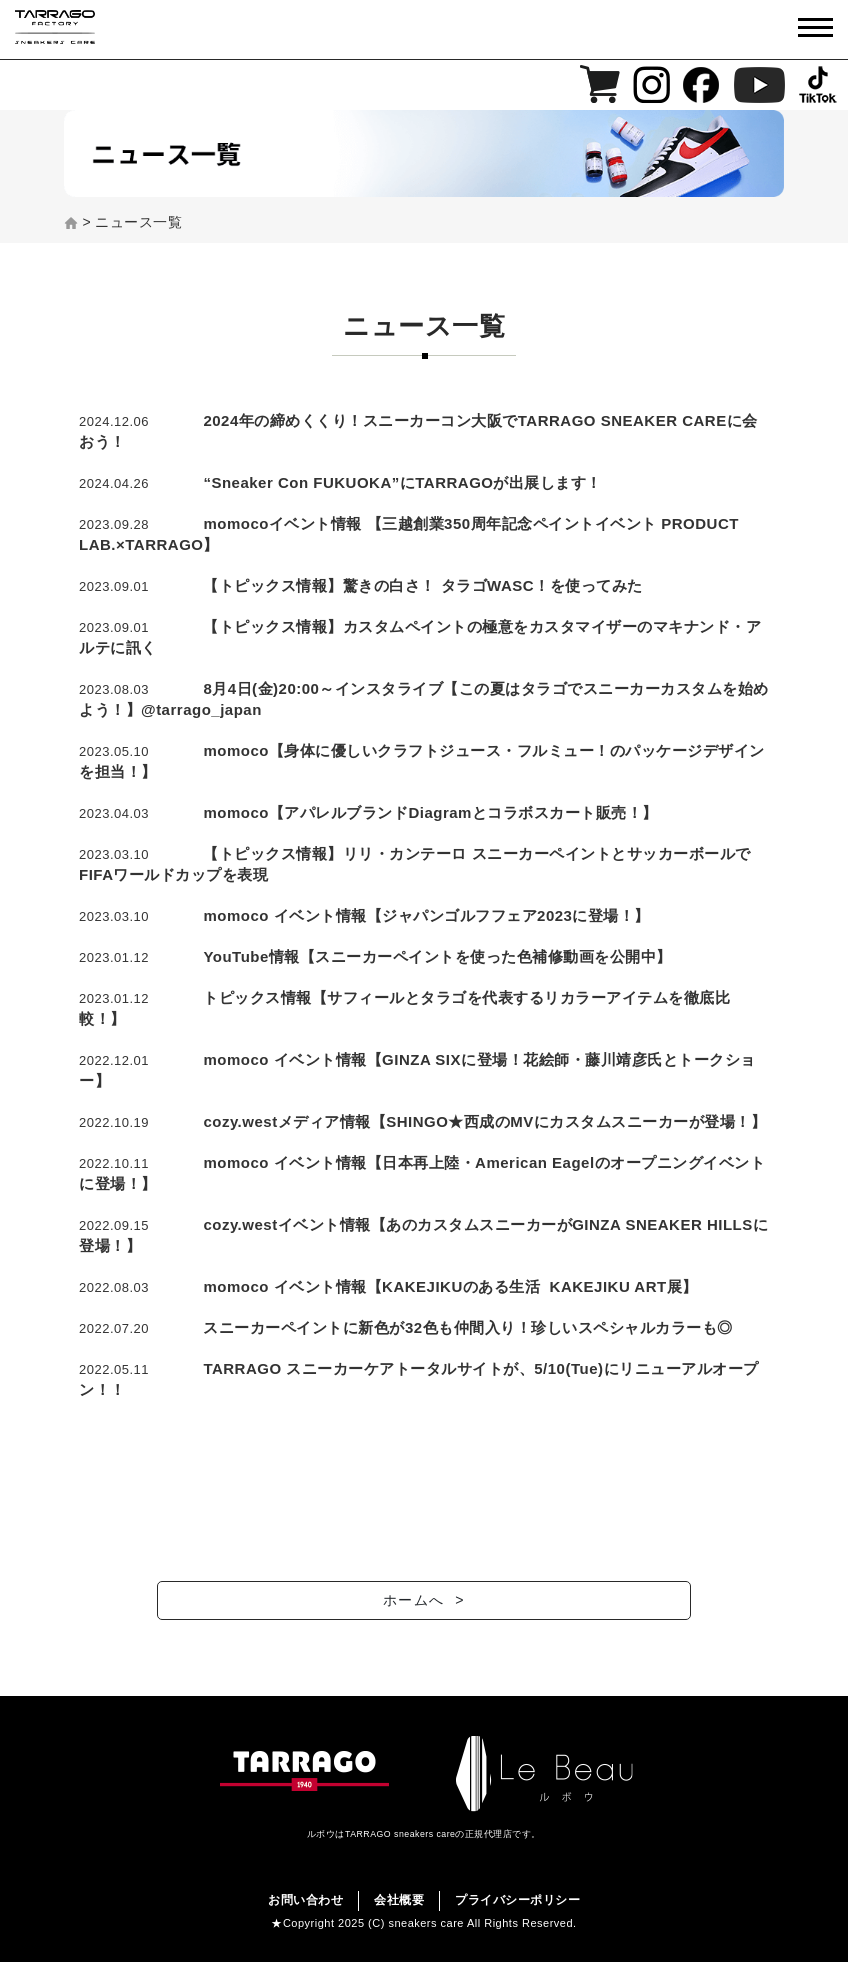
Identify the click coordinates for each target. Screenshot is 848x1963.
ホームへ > (423, 1603)
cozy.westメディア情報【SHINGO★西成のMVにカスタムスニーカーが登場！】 (484, 1121)
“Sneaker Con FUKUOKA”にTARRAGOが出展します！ (402, 482)
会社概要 (399, 1901)
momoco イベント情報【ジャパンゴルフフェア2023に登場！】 (426, 915)
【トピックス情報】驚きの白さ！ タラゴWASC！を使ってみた (422, 585)
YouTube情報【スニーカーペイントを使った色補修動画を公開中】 (437, 956)
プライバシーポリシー (517, 1901)
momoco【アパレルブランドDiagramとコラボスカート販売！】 (430, 812)
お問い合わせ (305, 1901)
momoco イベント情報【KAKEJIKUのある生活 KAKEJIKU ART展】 (450, 1286)
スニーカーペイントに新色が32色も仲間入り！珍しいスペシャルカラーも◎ (467, 1327)
